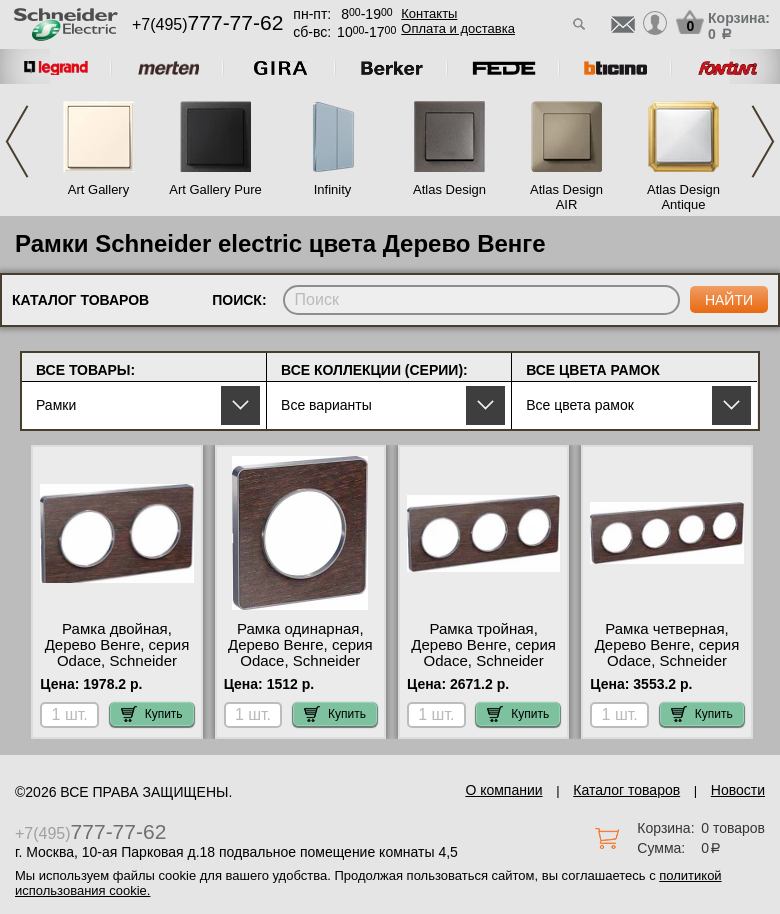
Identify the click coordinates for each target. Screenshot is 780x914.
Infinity (333, 189)
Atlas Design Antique (683, 197)
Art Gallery (98, 189)
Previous (17, 141)
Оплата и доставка (458, 28)
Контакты (429, 13)
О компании (503, 790)
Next (763, 141)
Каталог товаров (626, 790)
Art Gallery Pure (215, 189)
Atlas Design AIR (566, 197)
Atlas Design (449, 189)
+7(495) (207, 24)
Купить (152, 714)
